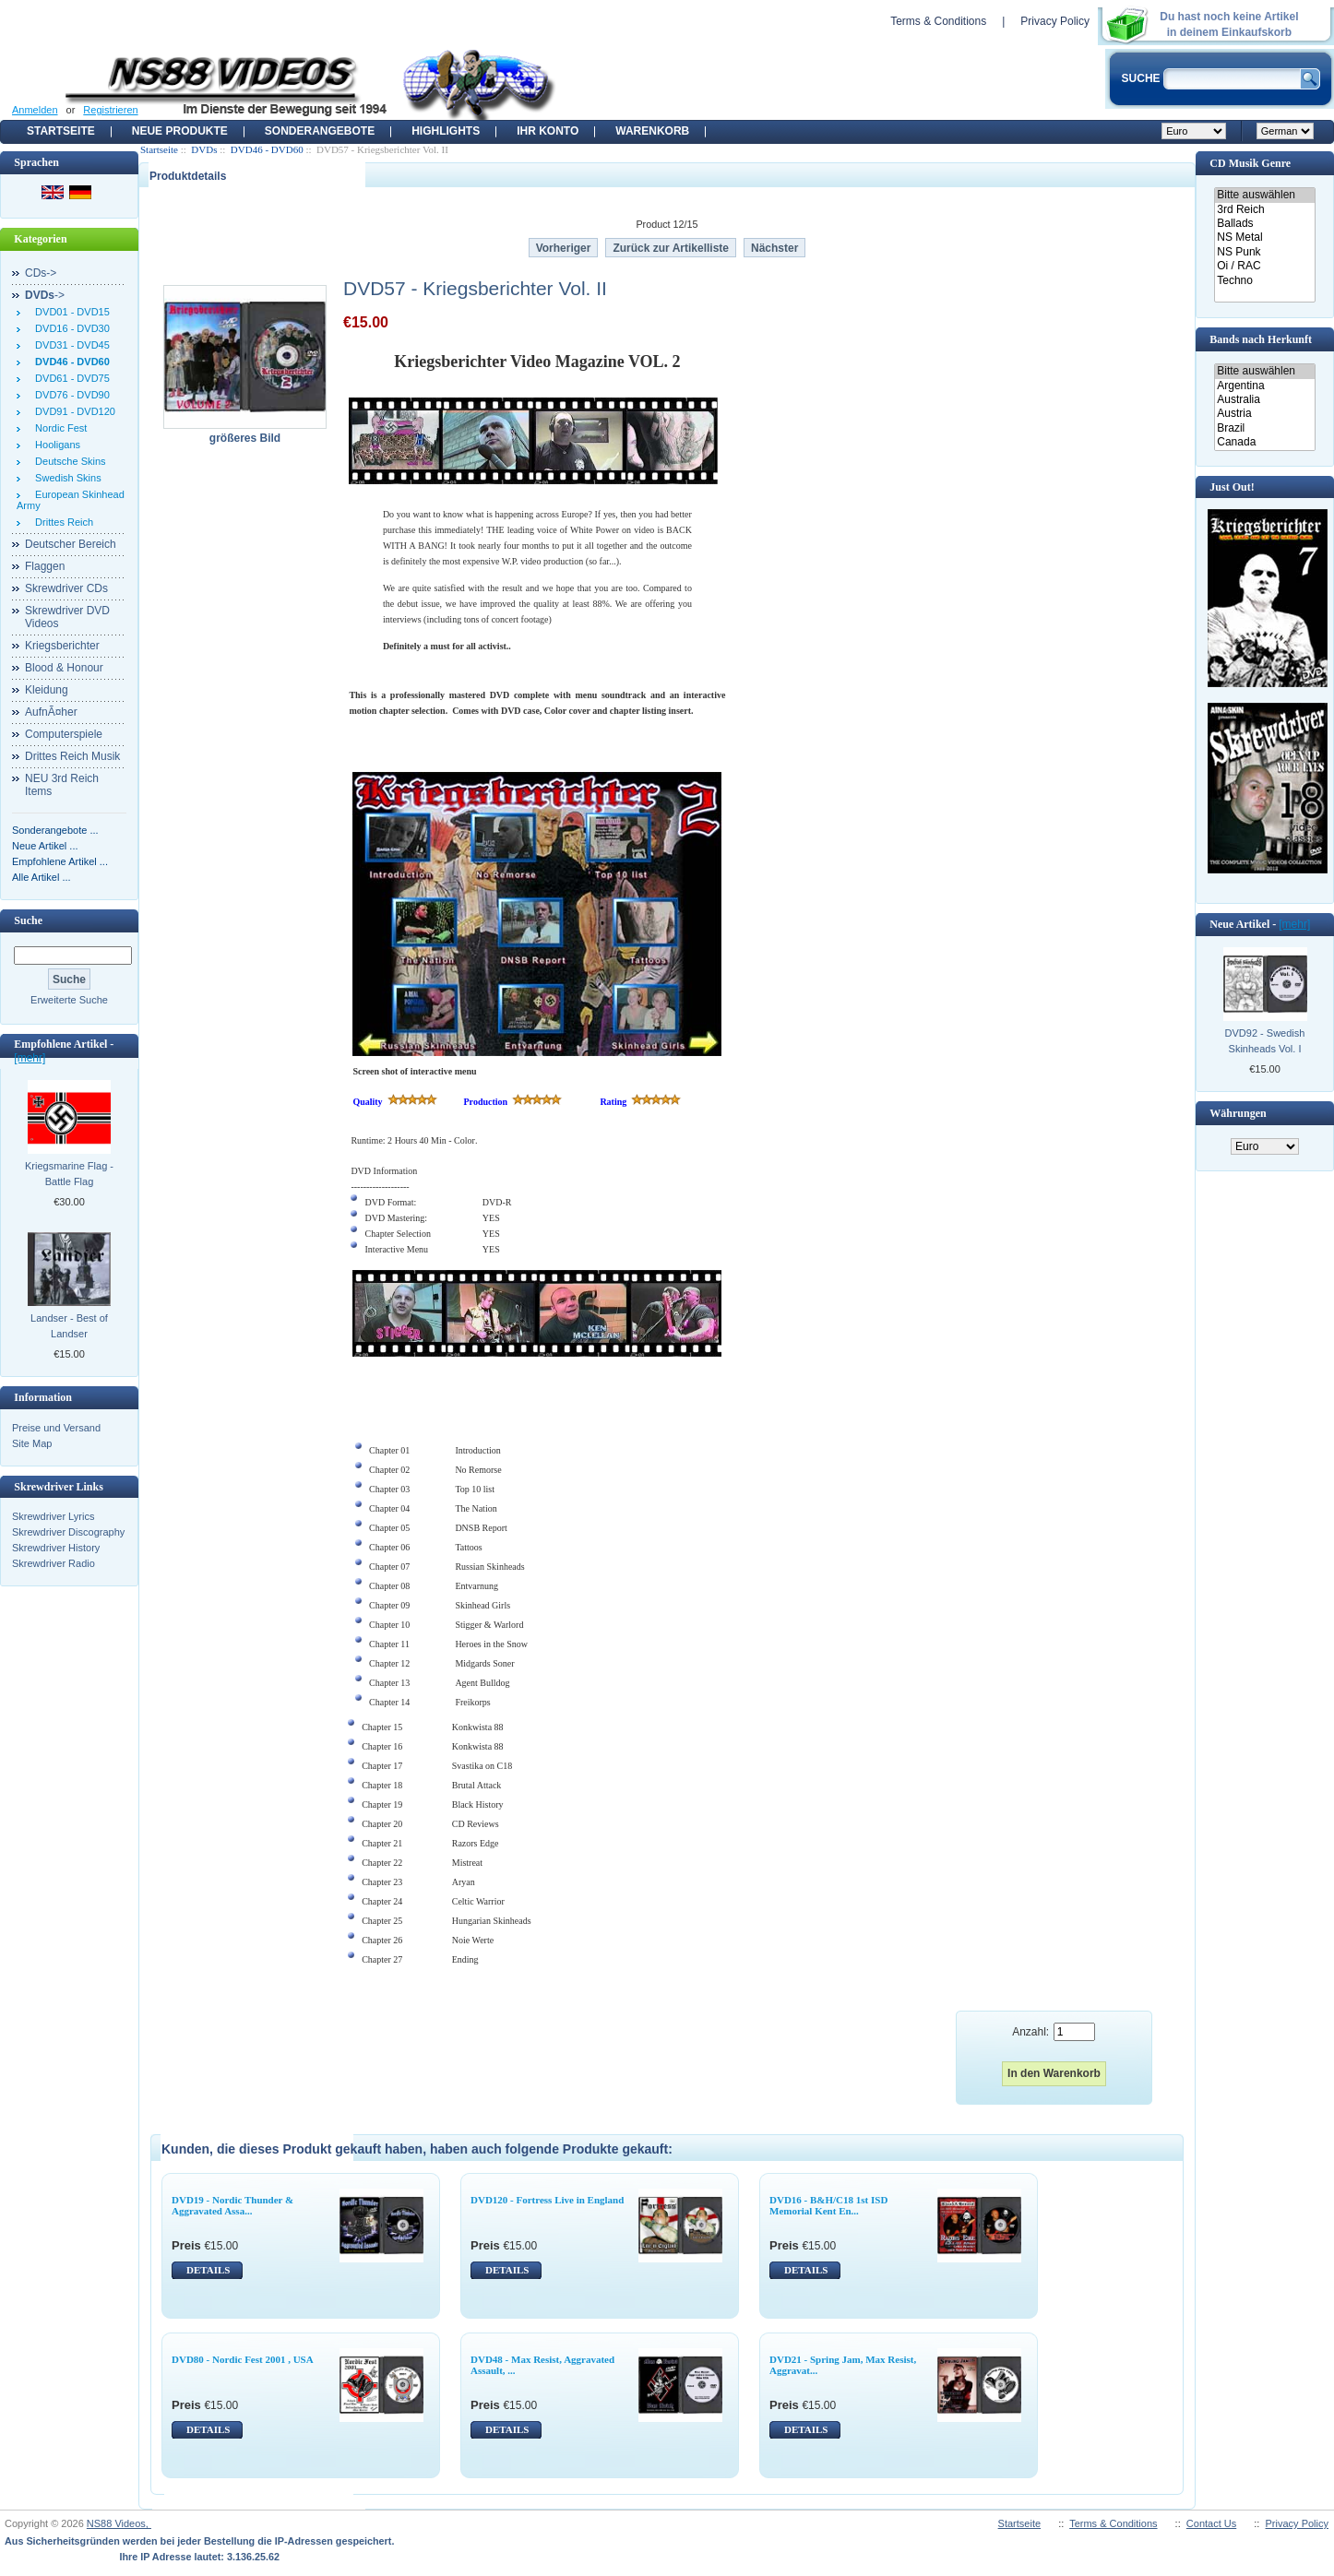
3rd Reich (1264, 210)
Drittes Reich (61, 522)
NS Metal (1264, 237)
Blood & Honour (64, 667)
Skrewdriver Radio (53, 1563)
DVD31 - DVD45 (70, 344)
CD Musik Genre (1250, 163)
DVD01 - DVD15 (70, 311)
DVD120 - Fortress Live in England (547, 2199)
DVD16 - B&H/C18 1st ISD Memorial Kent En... (828, 2205)
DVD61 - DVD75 (70, 378)
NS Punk (1264, 252)
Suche (28, 920)
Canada (1264, 442)
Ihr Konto (547, 131)
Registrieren (110, 109)
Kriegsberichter (62, 645)
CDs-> (40, 273)
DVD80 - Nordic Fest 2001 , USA (243, 2359)
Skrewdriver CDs (66, 588)
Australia (1264, 400)
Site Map (32, 1443)
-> (45, 295)
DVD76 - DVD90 (70, 394)
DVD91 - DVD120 (72, 411)
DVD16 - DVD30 (70, 328)
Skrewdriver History (56, 1547)
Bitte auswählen (1264, 195)
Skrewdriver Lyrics (53, 1516)
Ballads (1264, 224)
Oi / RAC (1264, 266)
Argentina (1264, 386)
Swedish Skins (65, 477)
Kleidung (46, 689)
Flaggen (45, 566)
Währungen (1237, 1113)
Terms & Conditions (938, 21)
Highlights (445, 131)
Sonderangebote (320, 131)
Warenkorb (652, 131)
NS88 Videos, (119, 2523)
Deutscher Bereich (70, 544)
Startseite (61, 131)
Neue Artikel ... (45, 845)
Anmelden (35, 109)
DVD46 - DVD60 (267, 149)
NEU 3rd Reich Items (62, 785)
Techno (1264, 281)
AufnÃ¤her (51, 712)
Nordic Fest (58, 427)
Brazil (1264, 428)
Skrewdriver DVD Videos (67, 617)
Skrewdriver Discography (68, 1531)
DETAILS (208, 2269)
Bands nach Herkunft (1260, 339)
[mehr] (29, 1057)
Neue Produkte (180, 131)
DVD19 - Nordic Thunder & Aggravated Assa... (232, 2205)
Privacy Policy (1055, 21)
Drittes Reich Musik (72, 756)
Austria (1264, 414)
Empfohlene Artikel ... (60, 861)
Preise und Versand (56, 1427)
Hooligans (55, 444)
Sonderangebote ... (55, 830)
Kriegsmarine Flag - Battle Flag (69, 1173)
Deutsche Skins (68, 461)
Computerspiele (63, 734)
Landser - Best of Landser (69, 1325)
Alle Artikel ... (41, 877)
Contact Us (1211, 2523)
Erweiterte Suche (69, 999)
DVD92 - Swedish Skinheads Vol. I (1265, 1040)
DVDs (204, 149)
